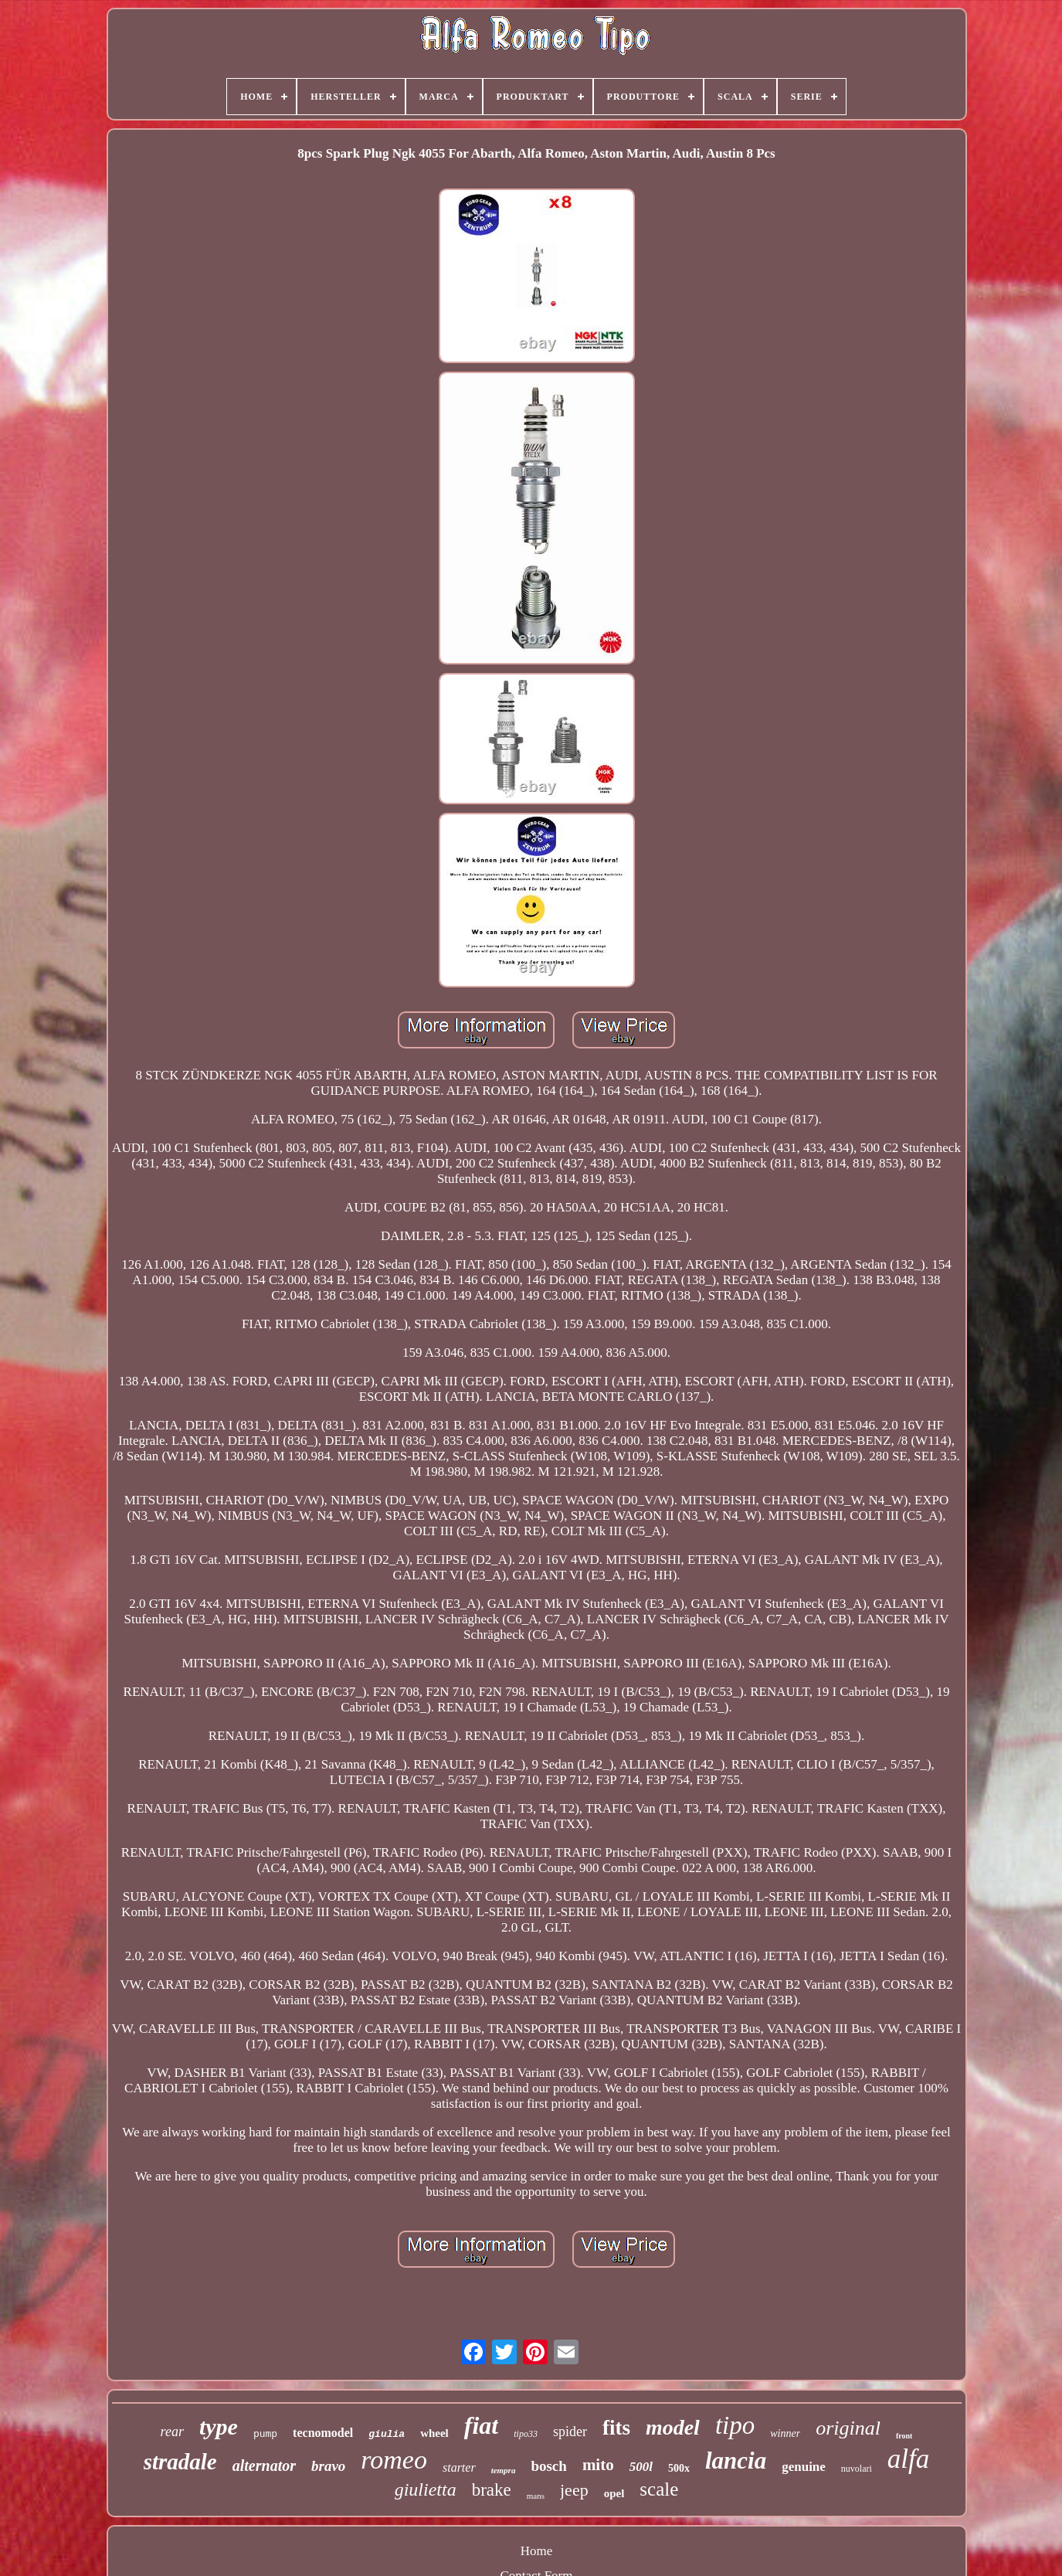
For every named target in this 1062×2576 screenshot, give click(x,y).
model (673, 2427)
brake (491, 2490)
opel (614, 2493)
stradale (180, 2461)
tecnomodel (323, 2432)
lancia (735, 2460)
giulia (386, 2434)
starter (459, 2467)
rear (172, 2431)
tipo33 (526, 2433)
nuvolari (856, 2468)
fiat (481, 2425)
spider (570, 2431)
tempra (503, 2470)
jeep (574, 2490)
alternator (264, 2465)
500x (679, 2468)
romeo (394, 2459)
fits (616, 2427)
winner (785, 2433)
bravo (328, 2466)
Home (537, 2551)
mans (536, 2495)
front (904, 2436)
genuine (804, 2466)
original (848, 2428)
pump (265, 2434)
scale (659, 2489)
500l (641, 2466)
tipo (735, 2425)
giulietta (425, 2489)
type (218, 2426)
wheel (434, 2433)
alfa (908, 2459)
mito (598, 2464)
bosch (548, 2466)
